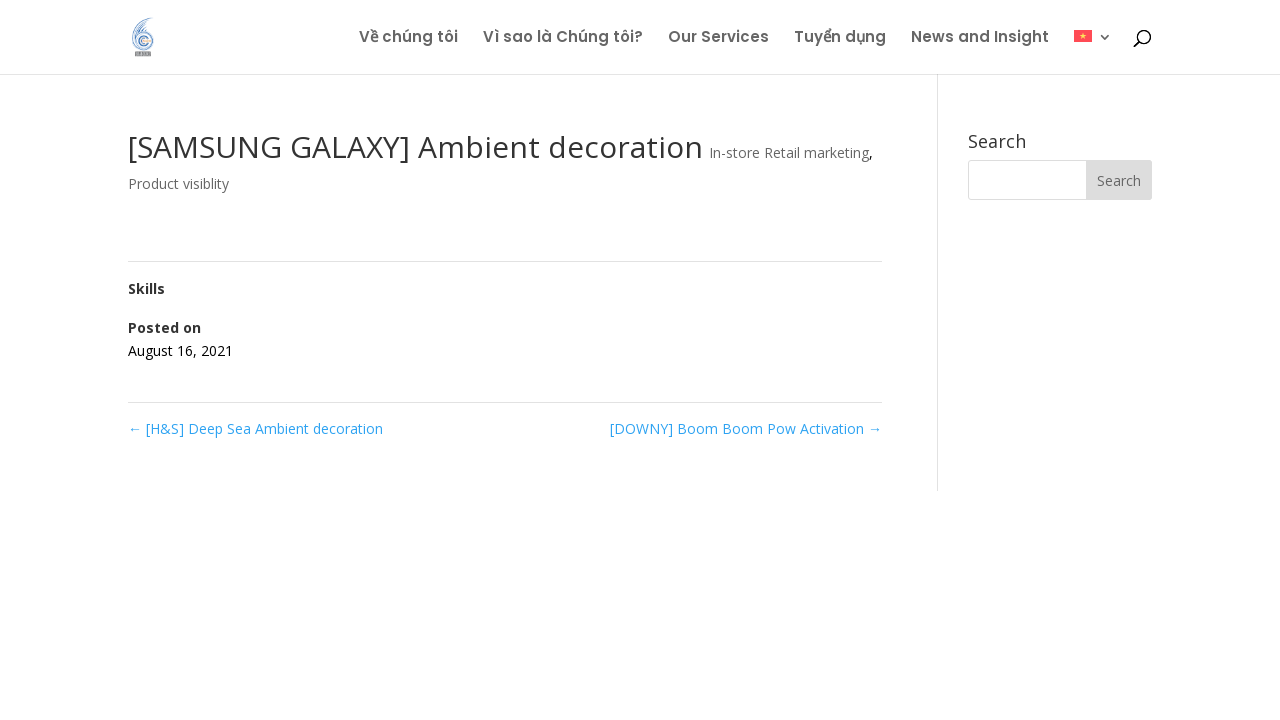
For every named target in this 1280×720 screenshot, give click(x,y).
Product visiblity (178, 183)
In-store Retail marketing (789, 152)
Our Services (718, 38)
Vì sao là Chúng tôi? (563, 38)
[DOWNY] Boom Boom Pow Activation (746, 428)
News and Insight (980, 38)
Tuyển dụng (840, 38)
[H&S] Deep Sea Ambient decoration (255, 428)
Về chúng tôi (408, 38)
